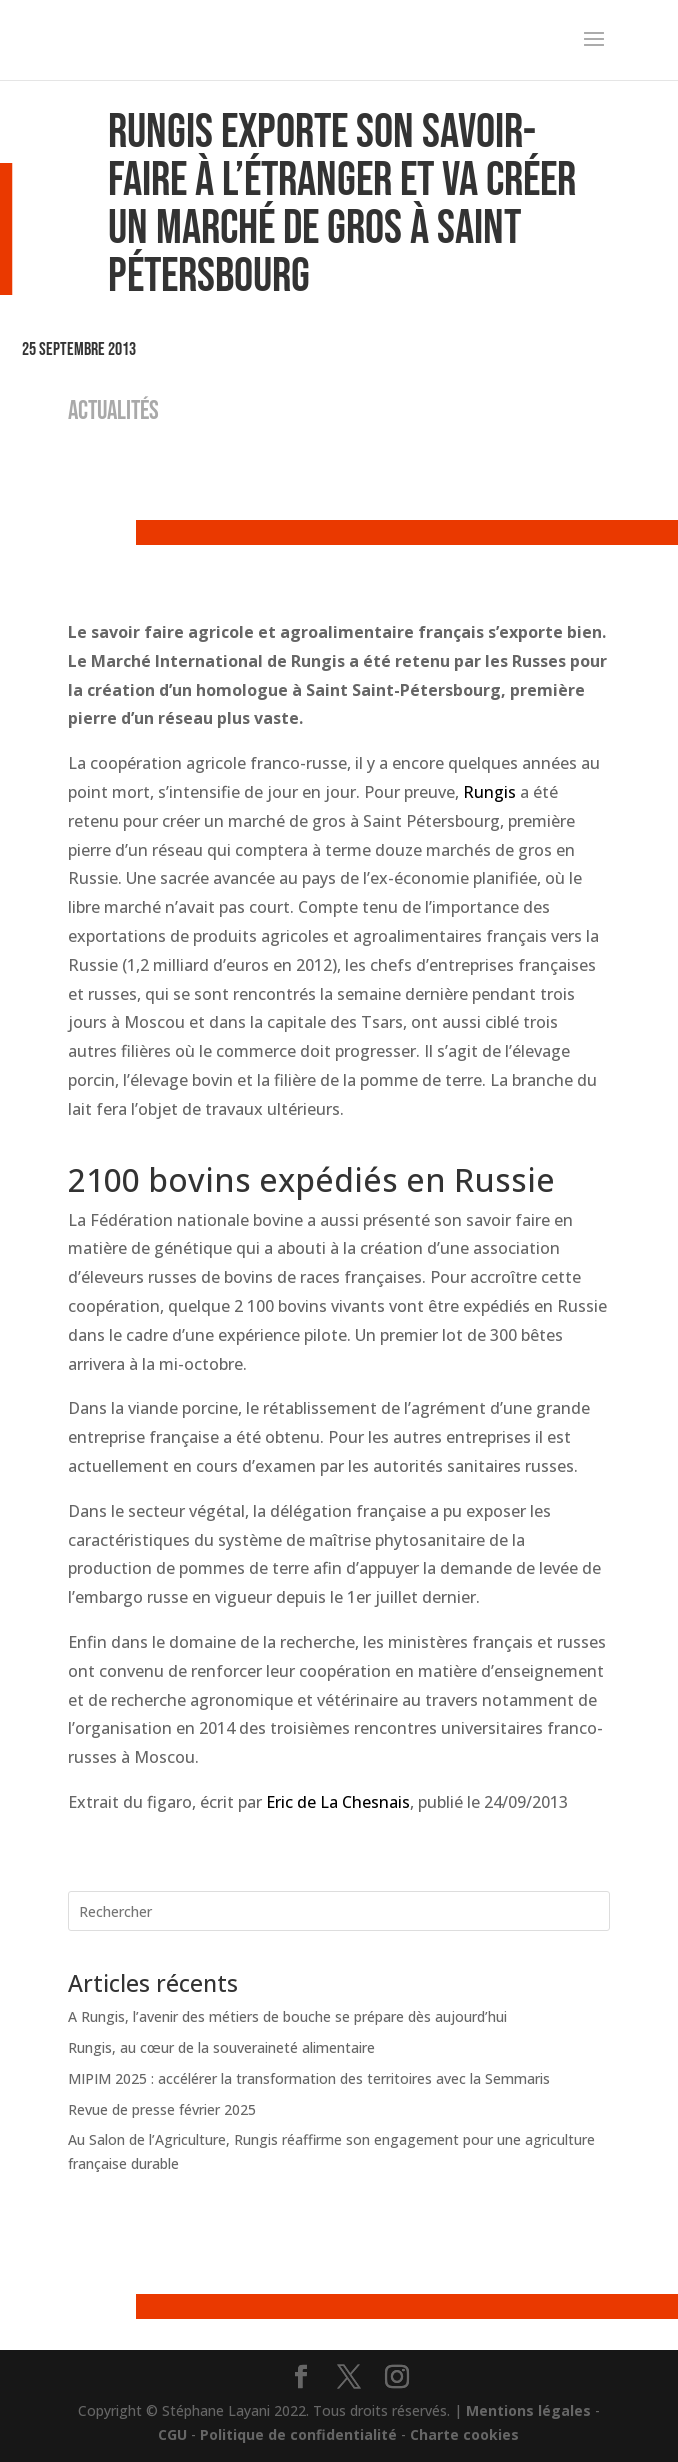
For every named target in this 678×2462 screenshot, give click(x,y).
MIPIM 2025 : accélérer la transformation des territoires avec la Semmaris (309, 2078)
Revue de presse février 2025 (162, 2109)
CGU (172, 2434)
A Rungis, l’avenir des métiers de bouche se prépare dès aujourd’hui (287, 2016)
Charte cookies (464, 2434)
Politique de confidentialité (298, 2434)
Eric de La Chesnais (338, 1802)
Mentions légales (528, 2410)
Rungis (489, 792)
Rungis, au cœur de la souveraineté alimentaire (221, 2047)
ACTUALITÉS (113, 411)
